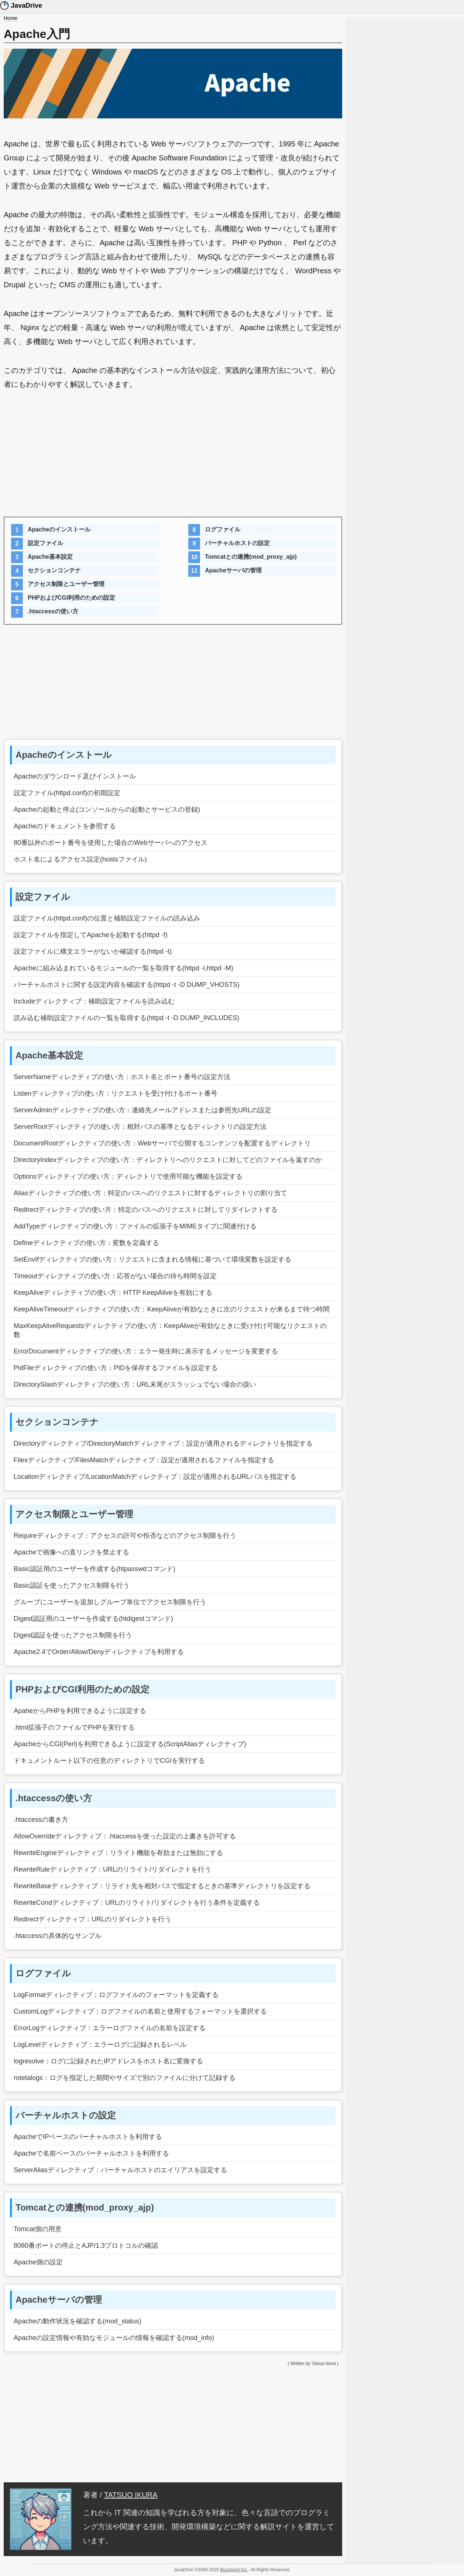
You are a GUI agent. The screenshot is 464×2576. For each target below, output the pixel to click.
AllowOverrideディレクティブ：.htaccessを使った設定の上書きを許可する (125, 1836)
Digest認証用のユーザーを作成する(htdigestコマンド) (93, 1618)
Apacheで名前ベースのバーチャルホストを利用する (91, 2153)
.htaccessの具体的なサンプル (58, 1935)
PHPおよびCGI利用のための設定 (71, 597)
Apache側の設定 (38, 2262)
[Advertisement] (173, 457)
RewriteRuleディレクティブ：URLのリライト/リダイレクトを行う (112, 1869)
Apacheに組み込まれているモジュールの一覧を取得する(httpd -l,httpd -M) (123, 968)
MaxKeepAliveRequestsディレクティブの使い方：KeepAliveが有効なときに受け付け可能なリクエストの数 (170, 1330)
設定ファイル (45, 543)
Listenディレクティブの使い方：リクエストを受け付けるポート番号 (115, 1093)
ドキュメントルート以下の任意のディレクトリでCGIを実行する (109, 1760)
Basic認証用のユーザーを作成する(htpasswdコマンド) (94, 1569)
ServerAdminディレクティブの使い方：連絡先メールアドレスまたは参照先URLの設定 (142, 1110)
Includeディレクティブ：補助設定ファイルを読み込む (94, 1001)
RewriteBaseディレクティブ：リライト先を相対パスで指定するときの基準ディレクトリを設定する (162, 1886)
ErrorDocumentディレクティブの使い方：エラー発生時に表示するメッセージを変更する (146, 1351)
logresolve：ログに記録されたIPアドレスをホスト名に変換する (108, 2061)
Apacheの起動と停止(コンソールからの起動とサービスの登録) (107, 809)
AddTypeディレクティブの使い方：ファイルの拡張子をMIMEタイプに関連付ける (135, 1226)
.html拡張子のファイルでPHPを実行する (74, 1727)
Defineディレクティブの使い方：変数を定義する (86, 1243)
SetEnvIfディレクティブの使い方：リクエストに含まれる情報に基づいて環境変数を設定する (152, 1259)
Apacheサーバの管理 (233, 570)
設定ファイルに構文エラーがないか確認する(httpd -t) (93, 951)
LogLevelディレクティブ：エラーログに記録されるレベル (100, 2044)
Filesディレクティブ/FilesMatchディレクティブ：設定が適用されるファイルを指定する (144, 1460)
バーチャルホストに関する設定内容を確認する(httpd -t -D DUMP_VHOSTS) (127, 984)
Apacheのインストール (59, 529)
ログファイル (222, 529)
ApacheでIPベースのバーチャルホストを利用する (88, 2136)
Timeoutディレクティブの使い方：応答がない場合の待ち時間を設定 (115, 1276)
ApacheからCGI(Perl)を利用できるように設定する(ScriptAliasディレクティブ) (130, 1744)
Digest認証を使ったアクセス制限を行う (73, 1635)
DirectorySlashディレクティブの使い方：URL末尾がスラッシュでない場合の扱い (135, 1384)
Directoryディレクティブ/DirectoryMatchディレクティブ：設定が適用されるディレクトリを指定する (163, 1443)
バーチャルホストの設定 (237, 543)
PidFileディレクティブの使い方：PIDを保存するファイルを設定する (116, 1368)
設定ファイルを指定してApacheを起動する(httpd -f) (91, 935)
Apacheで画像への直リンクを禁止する (71, 1552)
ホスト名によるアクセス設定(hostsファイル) (80, 859)
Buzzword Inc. (234, 2569)
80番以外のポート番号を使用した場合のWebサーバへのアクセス (110, 842)
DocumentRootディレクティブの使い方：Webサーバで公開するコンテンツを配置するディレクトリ (162, 1143)
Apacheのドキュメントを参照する (65, 826)
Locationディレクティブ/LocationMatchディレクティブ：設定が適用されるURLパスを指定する (155, 1476)
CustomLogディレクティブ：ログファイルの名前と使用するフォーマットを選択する (140, 2011)
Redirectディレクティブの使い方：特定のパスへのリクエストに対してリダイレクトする (146, 1209)
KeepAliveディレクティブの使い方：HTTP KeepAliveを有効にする (113, 1292)
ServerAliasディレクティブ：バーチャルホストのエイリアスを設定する (120, 2170)
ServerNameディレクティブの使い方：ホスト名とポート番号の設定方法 (122, 1077)
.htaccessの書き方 (41, 1819)
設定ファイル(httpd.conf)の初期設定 (67, 793)
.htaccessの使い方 (53, 611)
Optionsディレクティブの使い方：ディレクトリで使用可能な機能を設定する (128, 1176)
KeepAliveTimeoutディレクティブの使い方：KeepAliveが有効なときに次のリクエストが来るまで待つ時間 (172, 1309)
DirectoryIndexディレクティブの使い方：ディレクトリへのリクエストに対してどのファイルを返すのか (168, 1160)
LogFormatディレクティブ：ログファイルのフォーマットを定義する (116, 1994)
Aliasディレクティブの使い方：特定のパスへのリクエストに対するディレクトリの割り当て (150, 1193)
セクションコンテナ (54, 570)
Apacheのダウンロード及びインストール (75, 776)
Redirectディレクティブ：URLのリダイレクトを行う (92, 1919)
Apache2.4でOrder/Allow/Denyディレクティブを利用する (99, 1651)
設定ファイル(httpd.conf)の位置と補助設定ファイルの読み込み (107, 918)
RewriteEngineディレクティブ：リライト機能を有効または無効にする (118, 1852)
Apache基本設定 (50, 557)
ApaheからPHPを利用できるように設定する (80, 1711)
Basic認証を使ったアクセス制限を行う (72, 1585)
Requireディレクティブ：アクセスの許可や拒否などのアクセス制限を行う (125, 1535)
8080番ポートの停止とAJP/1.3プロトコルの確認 (86, 2245)
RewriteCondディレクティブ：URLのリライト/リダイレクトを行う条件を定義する (137, 1902)
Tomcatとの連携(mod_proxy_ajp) (251, 557)
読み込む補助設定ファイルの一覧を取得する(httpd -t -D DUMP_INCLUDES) (126, 1018)
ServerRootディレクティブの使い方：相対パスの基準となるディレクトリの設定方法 (140, 1126)
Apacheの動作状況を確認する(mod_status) (77, 2321)
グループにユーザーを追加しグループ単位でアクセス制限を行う (110, 1602)
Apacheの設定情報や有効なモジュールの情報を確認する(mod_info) (114, 2337)
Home (10, 18)
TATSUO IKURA (131, 2495)
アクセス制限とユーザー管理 (66, 584)
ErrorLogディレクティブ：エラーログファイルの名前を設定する (110, 2028)
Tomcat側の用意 (38, 2229)
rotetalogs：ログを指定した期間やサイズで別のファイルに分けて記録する (125, 2077)
